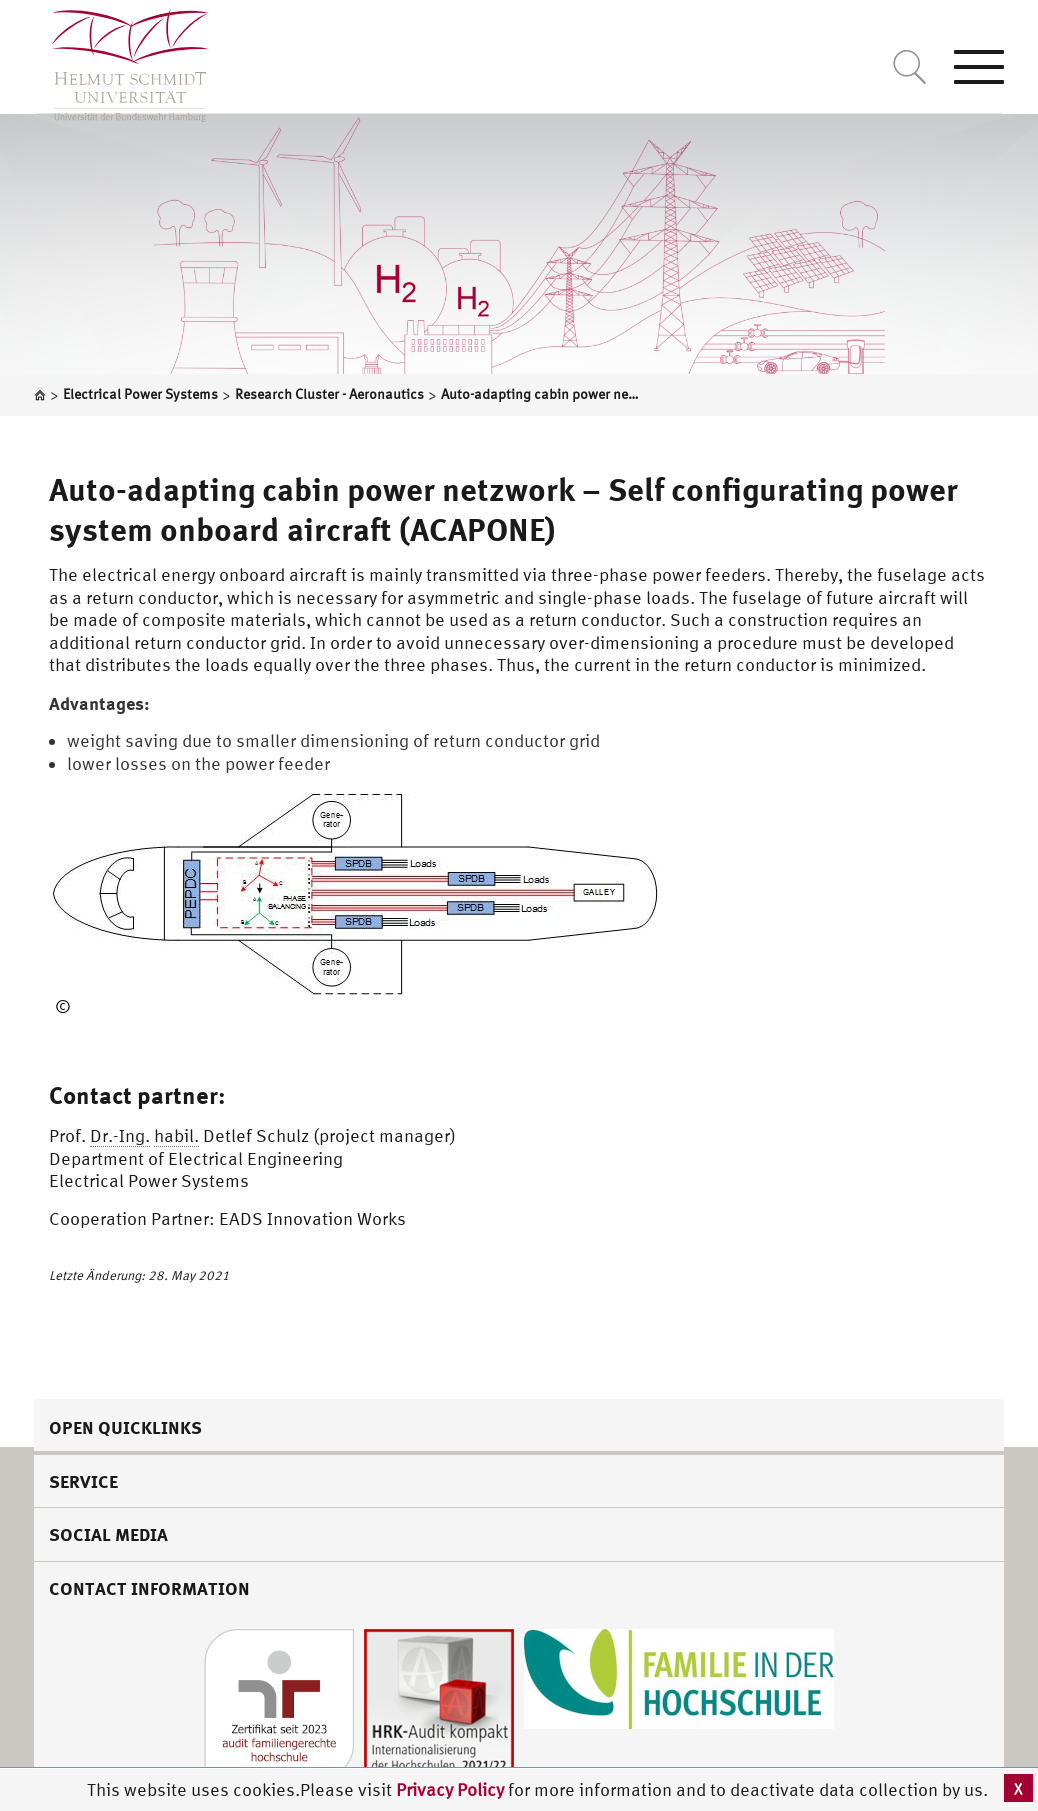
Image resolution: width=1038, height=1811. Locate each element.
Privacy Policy (452, 1789)
